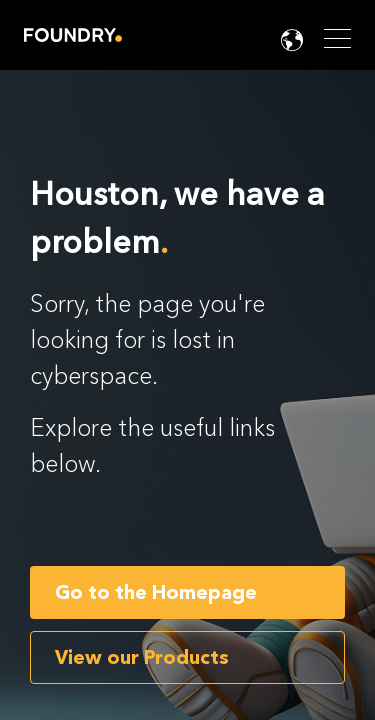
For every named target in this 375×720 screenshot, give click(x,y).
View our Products (142, 657)
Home (73, 35)
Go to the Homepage (156, 592)
